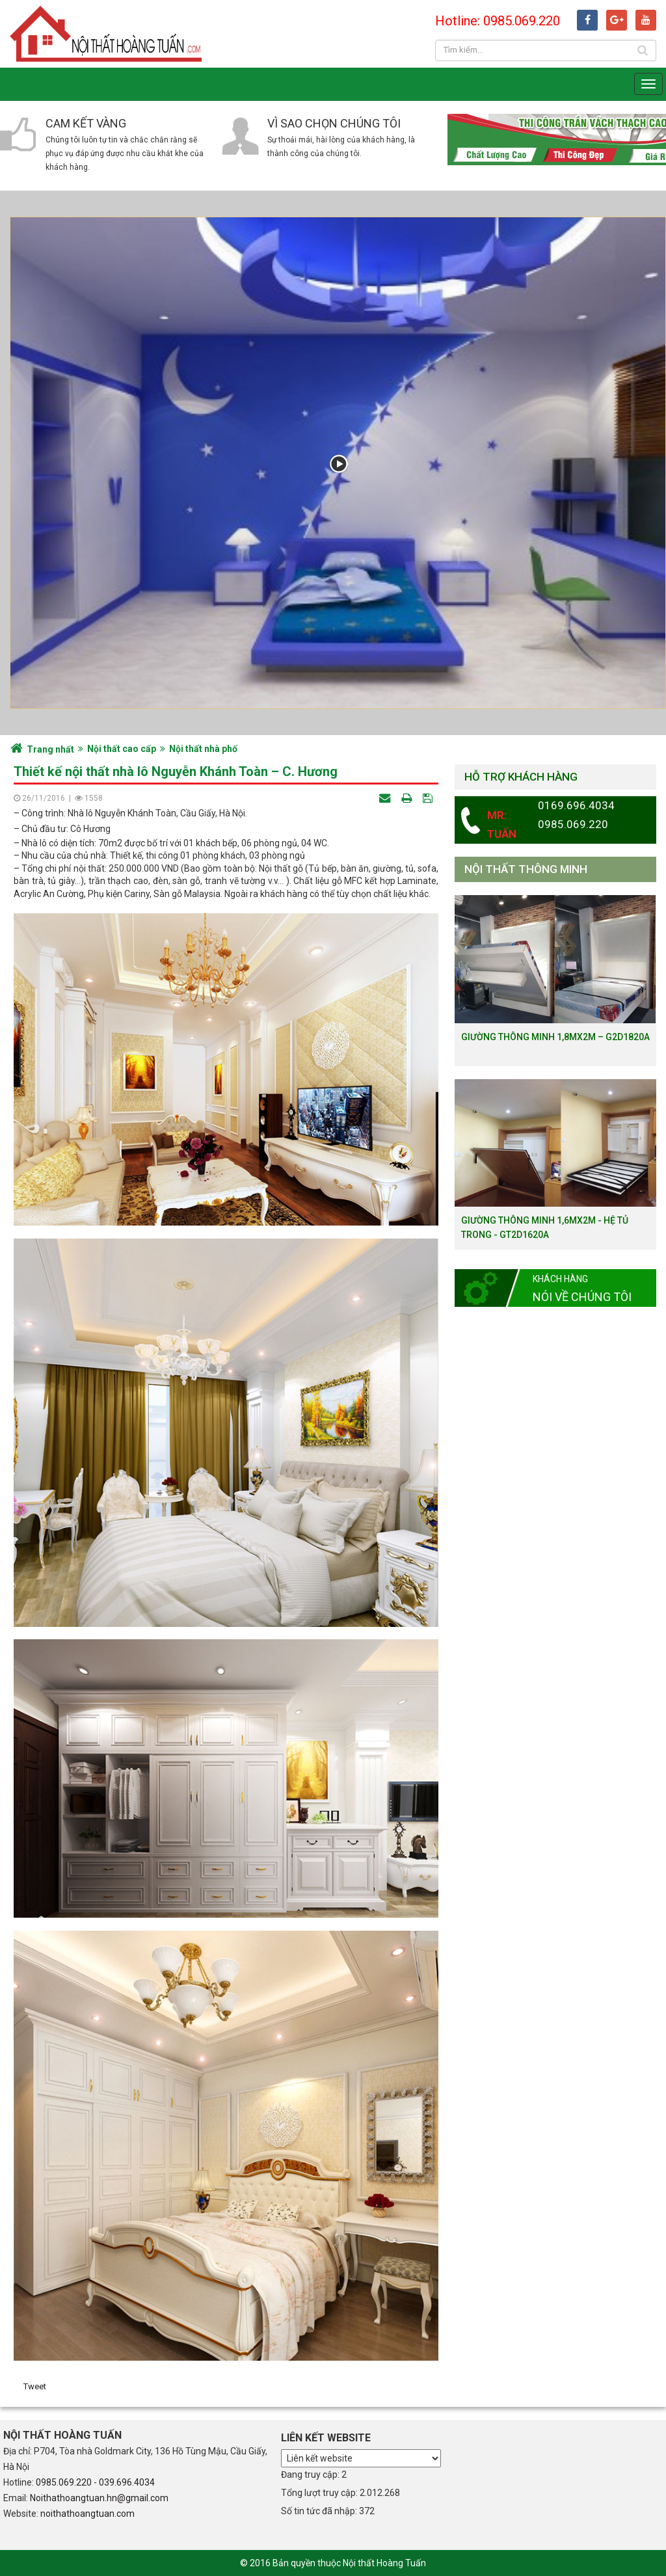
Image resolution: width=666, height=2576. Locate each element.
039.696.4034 (127, 2482)
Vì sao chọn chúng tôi (334, 123)
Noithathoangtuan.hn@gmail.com (99, 2498)
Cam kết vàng (86, 123)
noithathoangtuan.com (87, 2513)
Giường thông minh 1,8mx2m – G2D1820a (555, 1037)
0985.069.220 (64, 2482)
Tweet (34, 2386)
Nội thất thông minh (525, 869)
